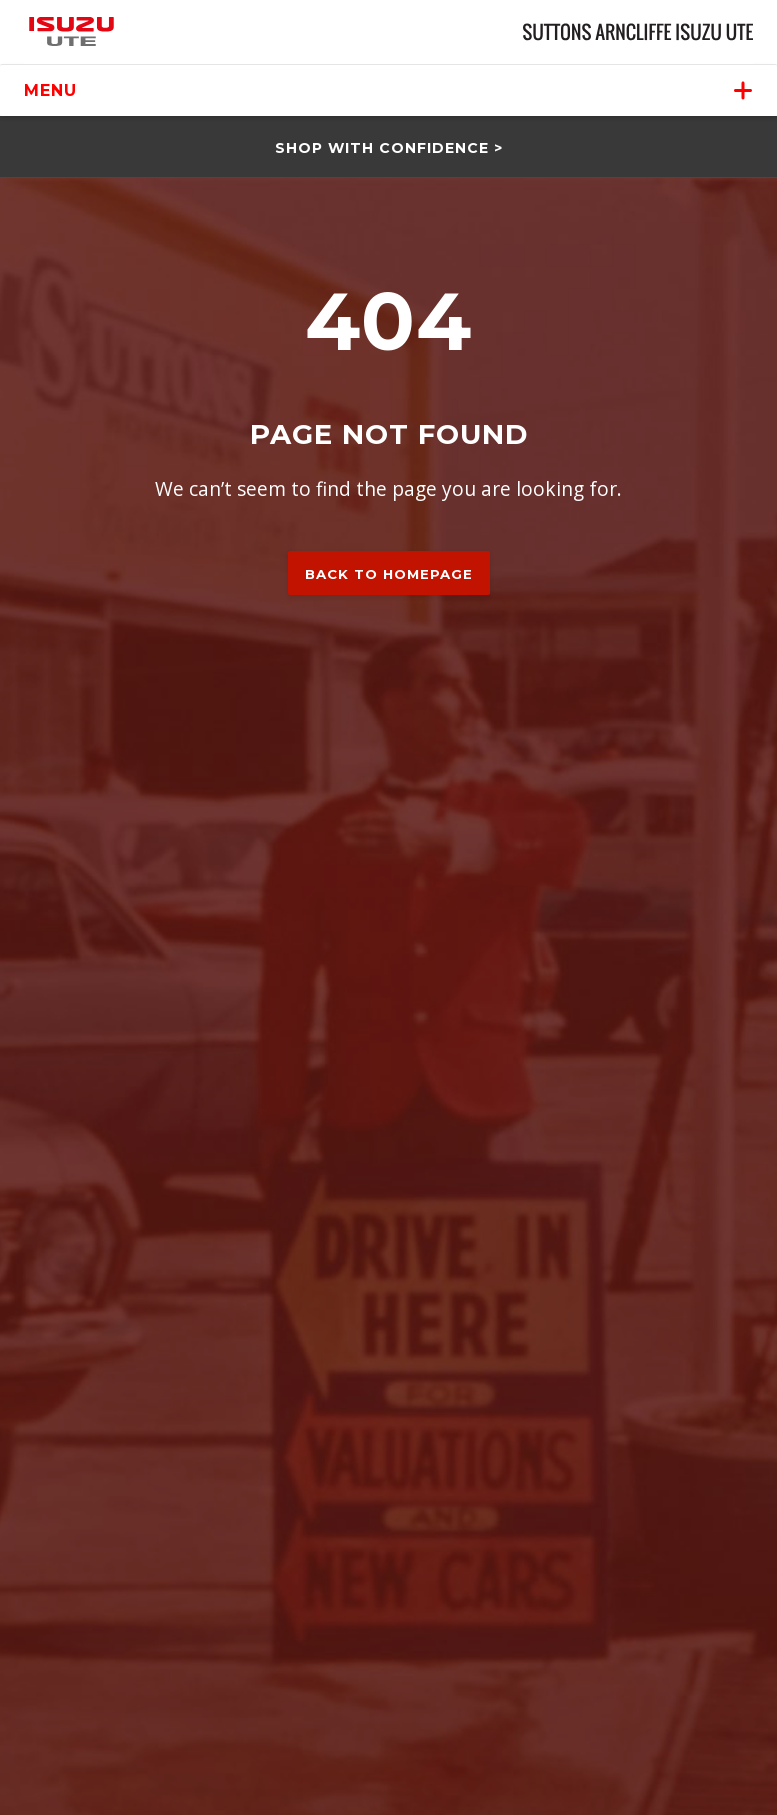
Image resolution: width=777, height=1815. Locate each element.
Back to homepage (389, 574)
